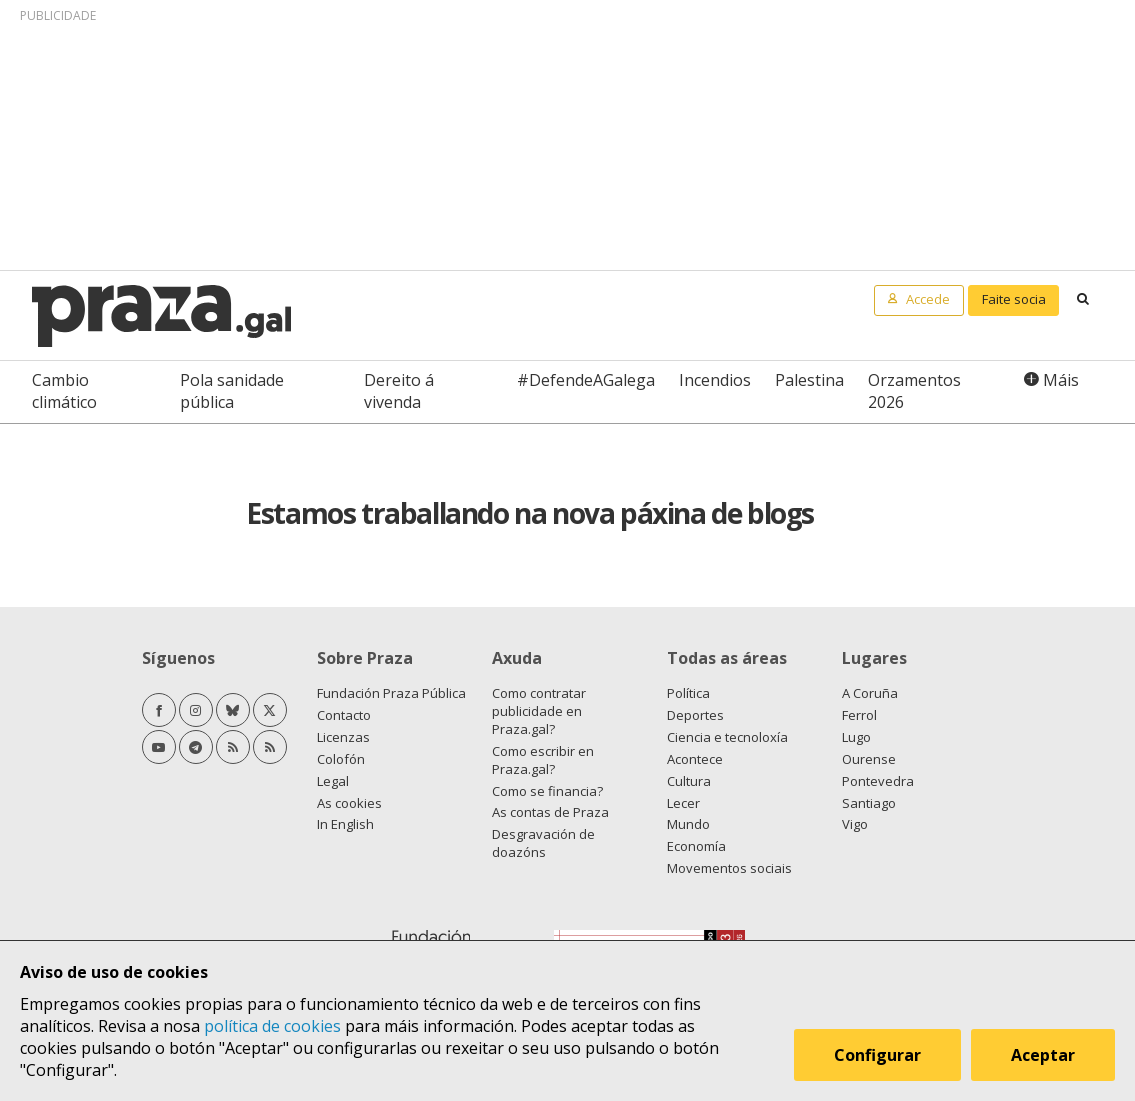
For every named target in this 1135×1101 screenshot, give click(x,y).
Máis (1061, 380)
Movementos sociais (729, 868)
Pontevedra (878, 781)
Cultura (689, 781)
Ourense (869, 759)
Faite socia (1014, 299)
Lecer (683, 803)
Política (688, 693)
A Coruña (870, 693)
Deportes (695, 715)
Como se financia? (547, 791)
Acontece (695, 759)
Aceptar (1043, 1055)
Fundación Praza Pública (391, 693)
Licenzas (343, 737)
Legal (333, 781)
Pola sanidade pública (232, 391)
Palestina (809, 380)
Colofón (341, 759)
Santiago (869, 803)
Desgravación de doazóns (543, 843)
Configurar (877, 1055)
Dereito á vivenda (399, 391)
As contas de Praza (550, 812)
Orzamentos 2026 (914, 391)
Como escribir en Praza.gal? (543, 760)
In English (345, 824)
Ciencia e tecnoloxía (727, 737)
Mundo (688, 824)
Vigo (855, 824)
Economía (696, 846)
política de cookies (272, 1026)
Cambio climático (64, 391)
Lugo (856, 737)
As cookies (349, 803)
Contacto (344, 715)
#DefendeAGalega (586, 380)
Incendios (715, 380)
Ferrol (859, 715)
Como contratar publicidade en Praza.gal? (539, 711)
